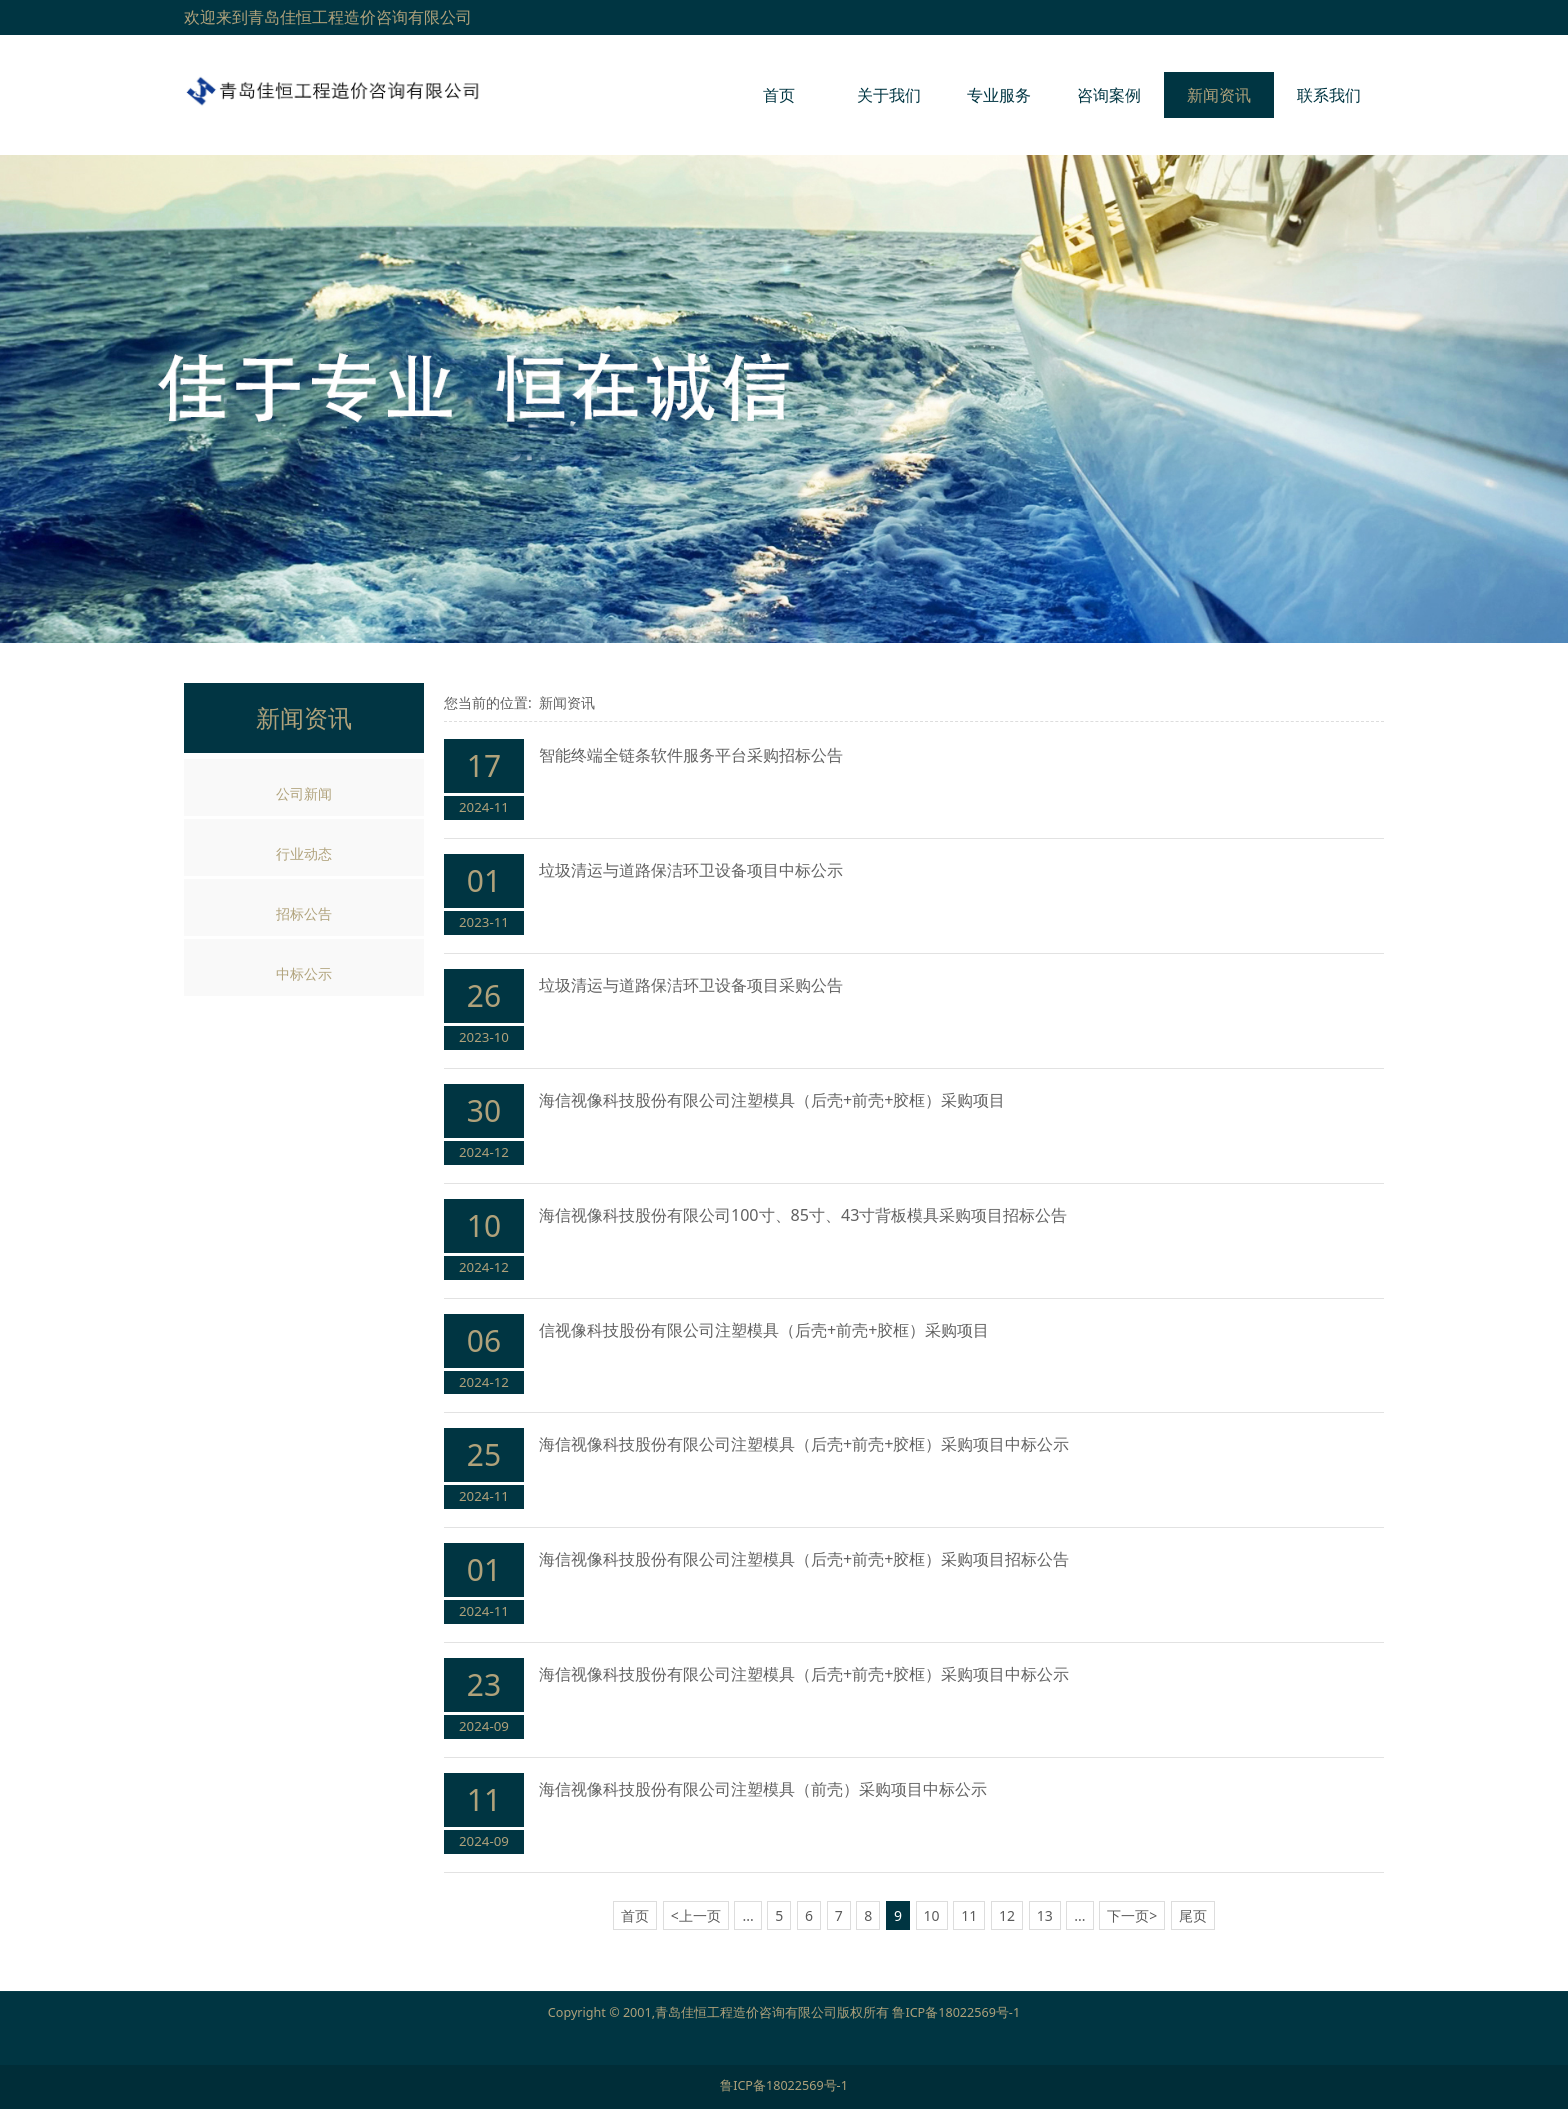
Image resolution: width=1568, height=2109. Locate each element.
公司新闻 (304, 793)
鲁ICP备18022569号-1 (956, 2012)
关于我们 (889, 95)
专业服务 (999, 95)
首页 (779, 95)
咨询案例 (1109, 95)
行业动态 (304, 853)
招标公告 (304, 913)
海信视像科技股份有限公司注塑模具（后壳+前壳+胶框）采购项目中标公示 (804, 1444)
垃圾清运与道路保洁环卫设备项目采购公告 (691, 985)
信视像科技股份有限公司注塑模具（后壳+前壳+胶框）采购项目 (764, 1330)
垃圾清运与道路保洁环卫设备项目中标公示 (691, 870)
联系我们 (1329, 95)
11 (969, 1915)
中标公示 (304, 973)
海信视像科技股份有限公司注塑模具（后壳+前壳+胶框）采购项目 (772, 1100)
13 (1045, 1915)
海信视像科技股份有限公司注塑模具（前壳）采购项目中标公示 (763, 1789)
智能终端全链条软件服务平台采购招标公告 (691, 755)
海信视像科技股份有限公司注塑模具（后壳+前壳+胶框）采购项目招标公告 (804, 1559)
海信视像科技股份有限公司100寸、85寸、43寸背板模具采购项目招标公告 (803, 1215)
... (747, 1915)
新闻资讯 (1219, 95)
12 (1007, 1915)
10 (932, 1915)
